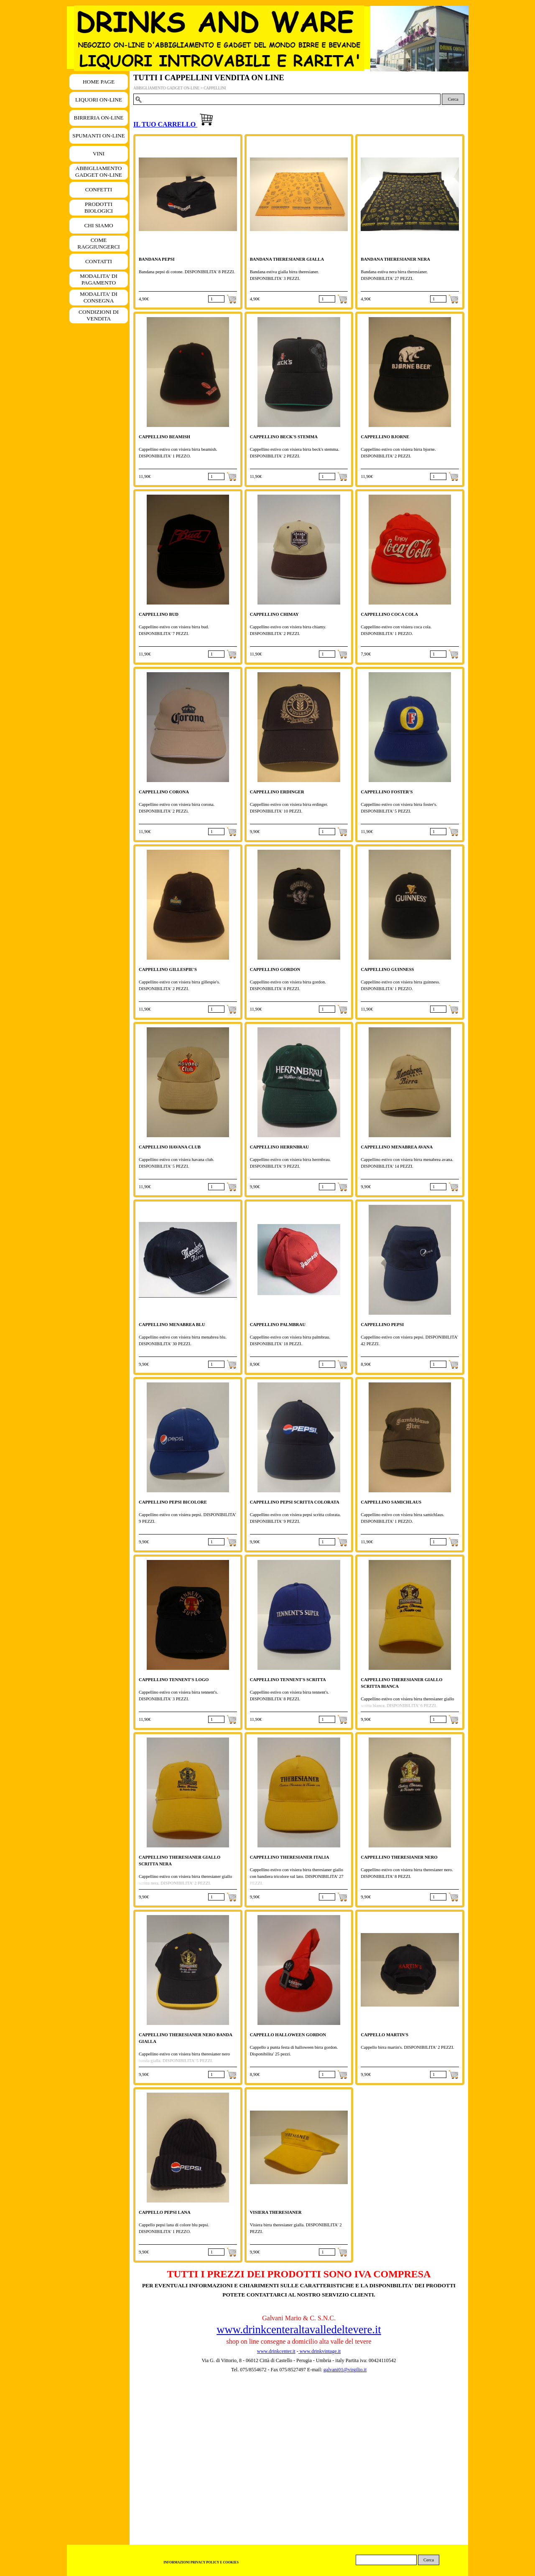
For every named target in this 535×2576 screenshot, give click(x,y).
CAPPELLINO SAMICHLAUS (391, 1502)
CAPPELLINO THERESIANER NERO (399, 1857)
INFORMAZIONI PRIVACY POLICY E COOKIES (201, 2562)
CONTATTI (98, 261)
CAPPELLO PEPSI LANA (165, 2212)
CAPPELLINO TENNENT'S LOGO (174, 1679)
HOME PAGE (99, 82)
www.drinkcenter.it (276, 2351)
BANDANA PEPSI (157, 259)
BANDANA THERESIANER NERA (395, 259)
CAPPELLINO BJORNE (385, 436)
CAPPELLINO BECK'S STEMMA (284, 436)
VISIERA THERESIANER (276, 2212)
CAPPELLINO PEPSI (382, 1324)
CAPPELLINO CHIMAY (274, 614)
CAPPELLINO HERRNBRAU (279, 1147)
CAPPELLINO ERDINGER (277, 792)
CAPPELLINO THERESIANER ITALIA (289, 1857)
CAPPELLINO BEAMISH (164, 436)
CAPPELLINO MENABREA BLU (172, 1324)
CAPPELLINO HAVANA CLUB (170, 1147)
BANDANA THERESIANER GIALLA (287, 259)
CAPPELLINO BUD (158, 614)
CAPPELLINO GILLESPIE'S (168, 969)
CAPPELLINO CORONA (164, 792)
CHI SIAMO (98, 225)
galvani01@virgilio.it (345, 2370)
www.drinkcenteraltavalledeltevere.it (299, 2329)
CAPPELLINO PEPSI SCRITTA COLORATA (294, 1502)
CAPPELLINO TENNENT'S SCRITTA (288, 1679)
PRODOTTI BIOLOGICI (98, 207)
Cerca (453, 99)
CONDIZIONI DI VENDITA (99, 315)
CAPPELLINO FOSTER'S (387, 792)
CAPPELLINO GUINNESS (387, 969)
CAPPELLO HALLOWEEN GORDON (288, 2034)
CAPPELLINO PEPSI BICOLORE (173, 1502)
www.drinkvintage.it (319, 2351)
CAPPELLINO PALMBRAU (278, 1324)
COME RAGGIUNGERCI (98, 243)
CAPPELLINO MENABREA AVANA (397, 1147)
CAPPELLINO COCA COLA (389, 614)
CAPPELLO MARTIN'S (384, 2034)
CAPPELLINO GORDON (275, 969)
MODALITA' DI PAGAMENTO (98, 279)
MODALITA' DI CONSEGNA (98, 297)
